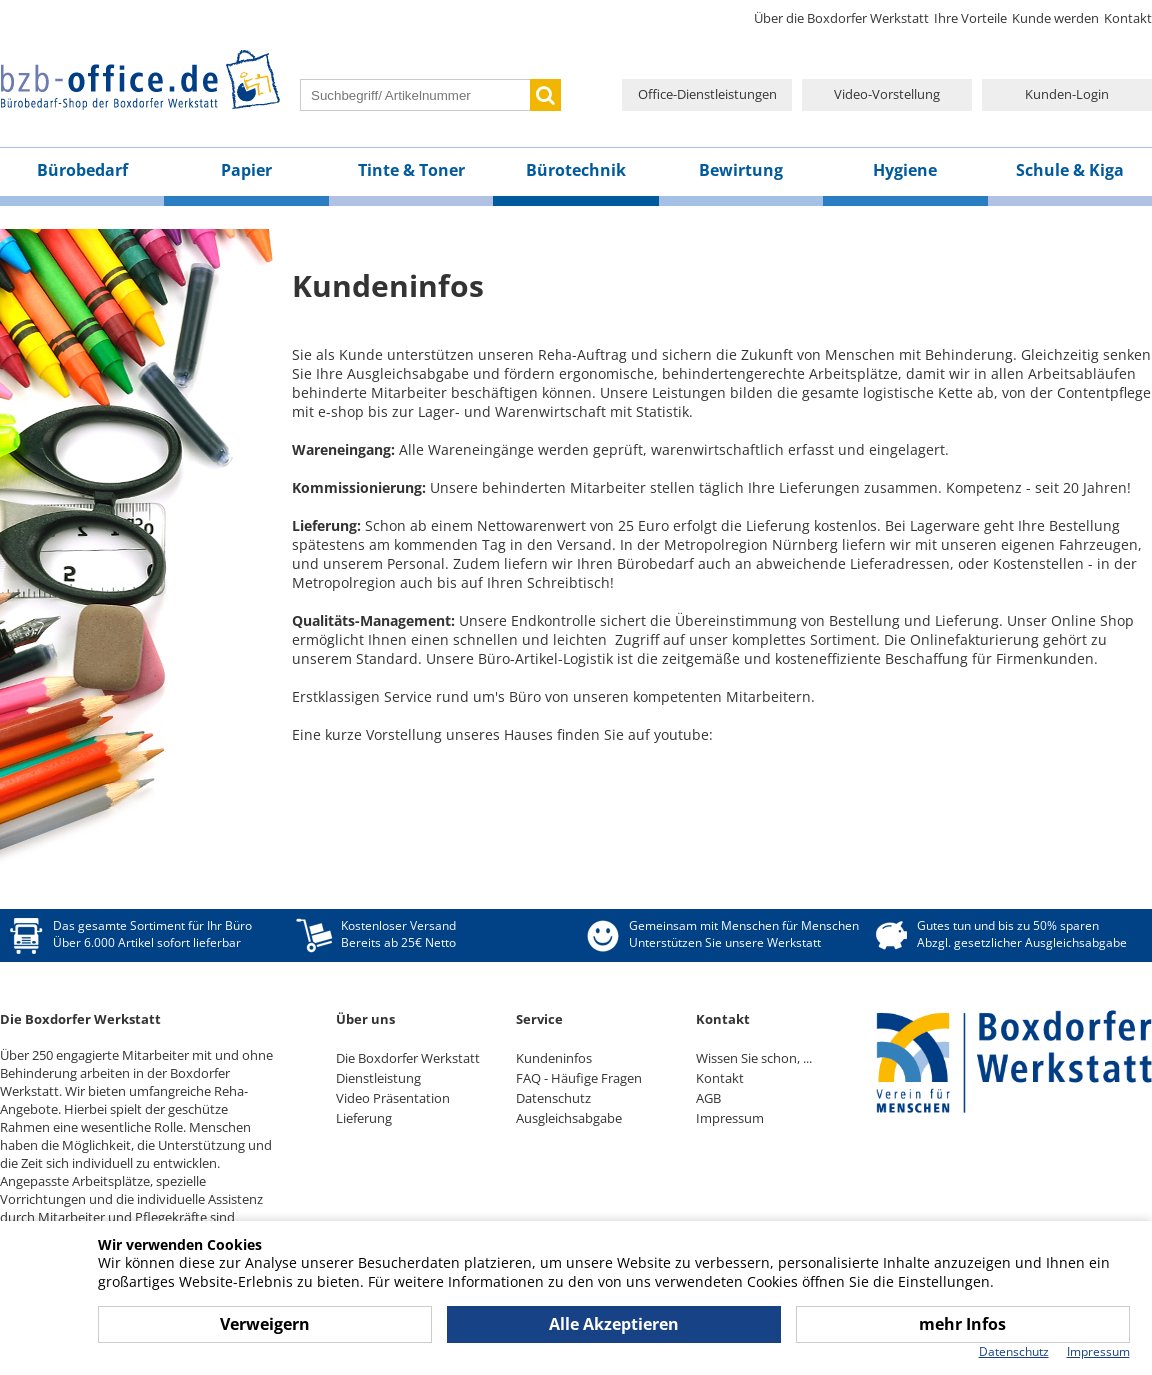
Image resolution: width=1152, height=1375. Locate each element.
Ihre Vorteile (970, 18)
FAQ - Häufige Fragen (579, 1078)
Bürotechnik (576, 170)
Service (539, 1019)
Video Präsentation (393, 1098)
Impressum (730, 1118)
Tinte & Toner (411, 170)
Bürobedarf (82, 170)
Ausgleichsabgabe (569, 1118)
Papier (246, 170)
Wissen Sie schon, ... (754, 1058)
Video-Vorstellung (887, 94)
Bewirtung (741, 170)
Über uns (365, 1019)
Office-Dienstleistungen (707, 94)
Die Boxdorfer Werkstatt (408, 1058)
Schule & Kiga (1070, 170)
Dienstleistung (378, 1078)
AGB (708, 1098)
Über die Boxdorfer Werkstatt (841, 18)
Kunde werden (1055, 18)
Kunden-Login (1067, 94)
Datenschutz (553, 1098)
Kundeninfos (554, 1058)
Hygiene (905, 170)
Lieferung (364, 1118)
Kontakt (1128, 18)
